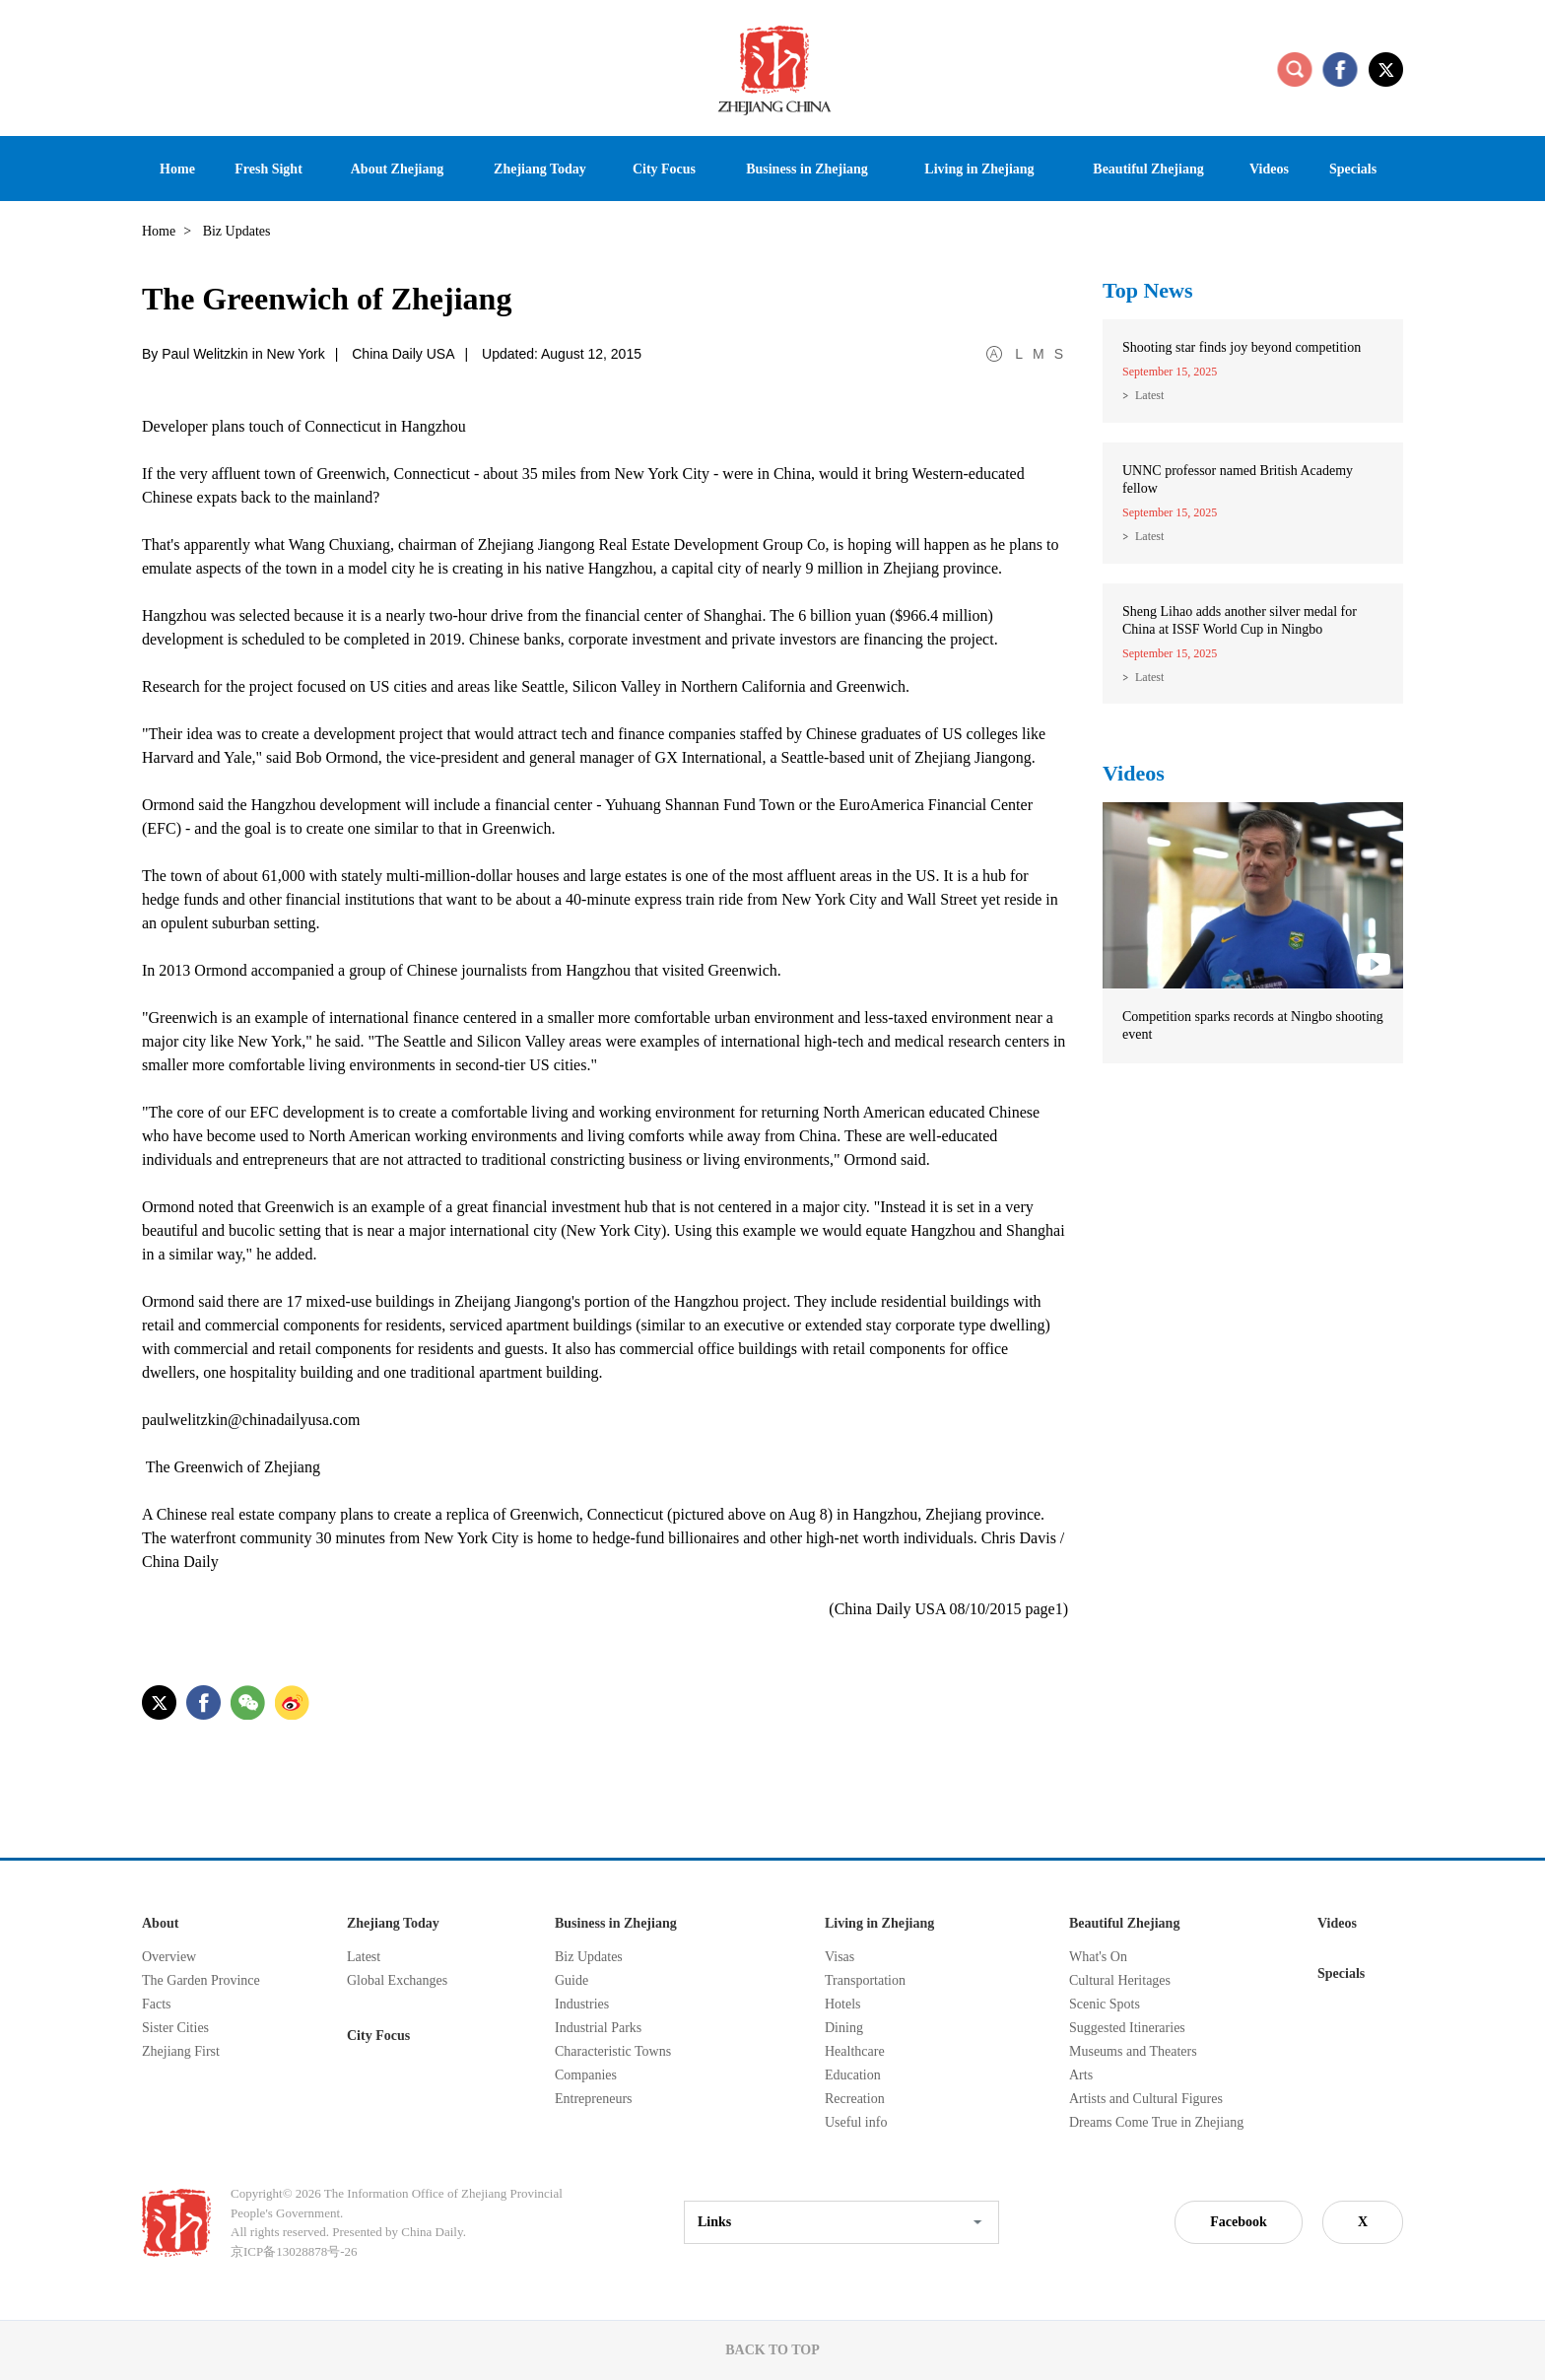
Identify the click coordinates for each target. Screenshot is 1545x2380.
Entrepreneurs (594, 2098)
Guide (571, 1980)
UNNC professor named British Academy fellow (1237, 479)
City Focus (378, 2035)
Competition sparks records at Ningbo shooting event (1252, 1025)
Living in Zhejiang (879, 1923)
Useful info (856, 2122)
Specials (1341, 1973)
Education (853, 2075)
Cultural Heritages (1120, 1980)
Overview (169, 1956)
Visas (839, 1956)
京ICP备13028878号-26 (294, 2251)
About (160, 1923)
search (1294, 69)
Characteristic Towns (613, 2051)
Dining (844, 2027)
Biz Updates (589, 1956)
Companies (586, 2075)
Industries (582, 2004)
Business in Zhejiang (616, 1923)
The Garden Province (201, 1980)
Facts (156, 2004)
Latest (1149, 395)
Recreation (855, 2098)
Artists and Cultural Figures (1146, 2098)
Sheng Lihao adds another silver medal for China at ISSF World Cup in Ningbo (1239, 620)
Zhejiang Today (393, 1923)
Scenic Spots (1104, 2004)
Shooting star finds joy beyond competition (1241, 347)
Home (158, 231)
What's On (1098, 1956)
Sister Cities (175, 2027)
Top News (1148, 290)
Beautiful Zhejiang (1124, 1923)
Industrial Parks (598, 2027)
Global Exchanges (397, 1980)
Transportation (865, 1980)
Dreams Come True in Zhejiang (1156, 2122)
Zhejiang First (181, 2051)
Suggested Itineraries (1127, 2027)
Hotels (843, 2004)
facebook (1340, 69)
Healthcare (855, 2051)
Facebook (1238, 2221)
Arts (1081, 2075)
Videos (1134, 773)
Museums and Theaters (1133, 2051)
